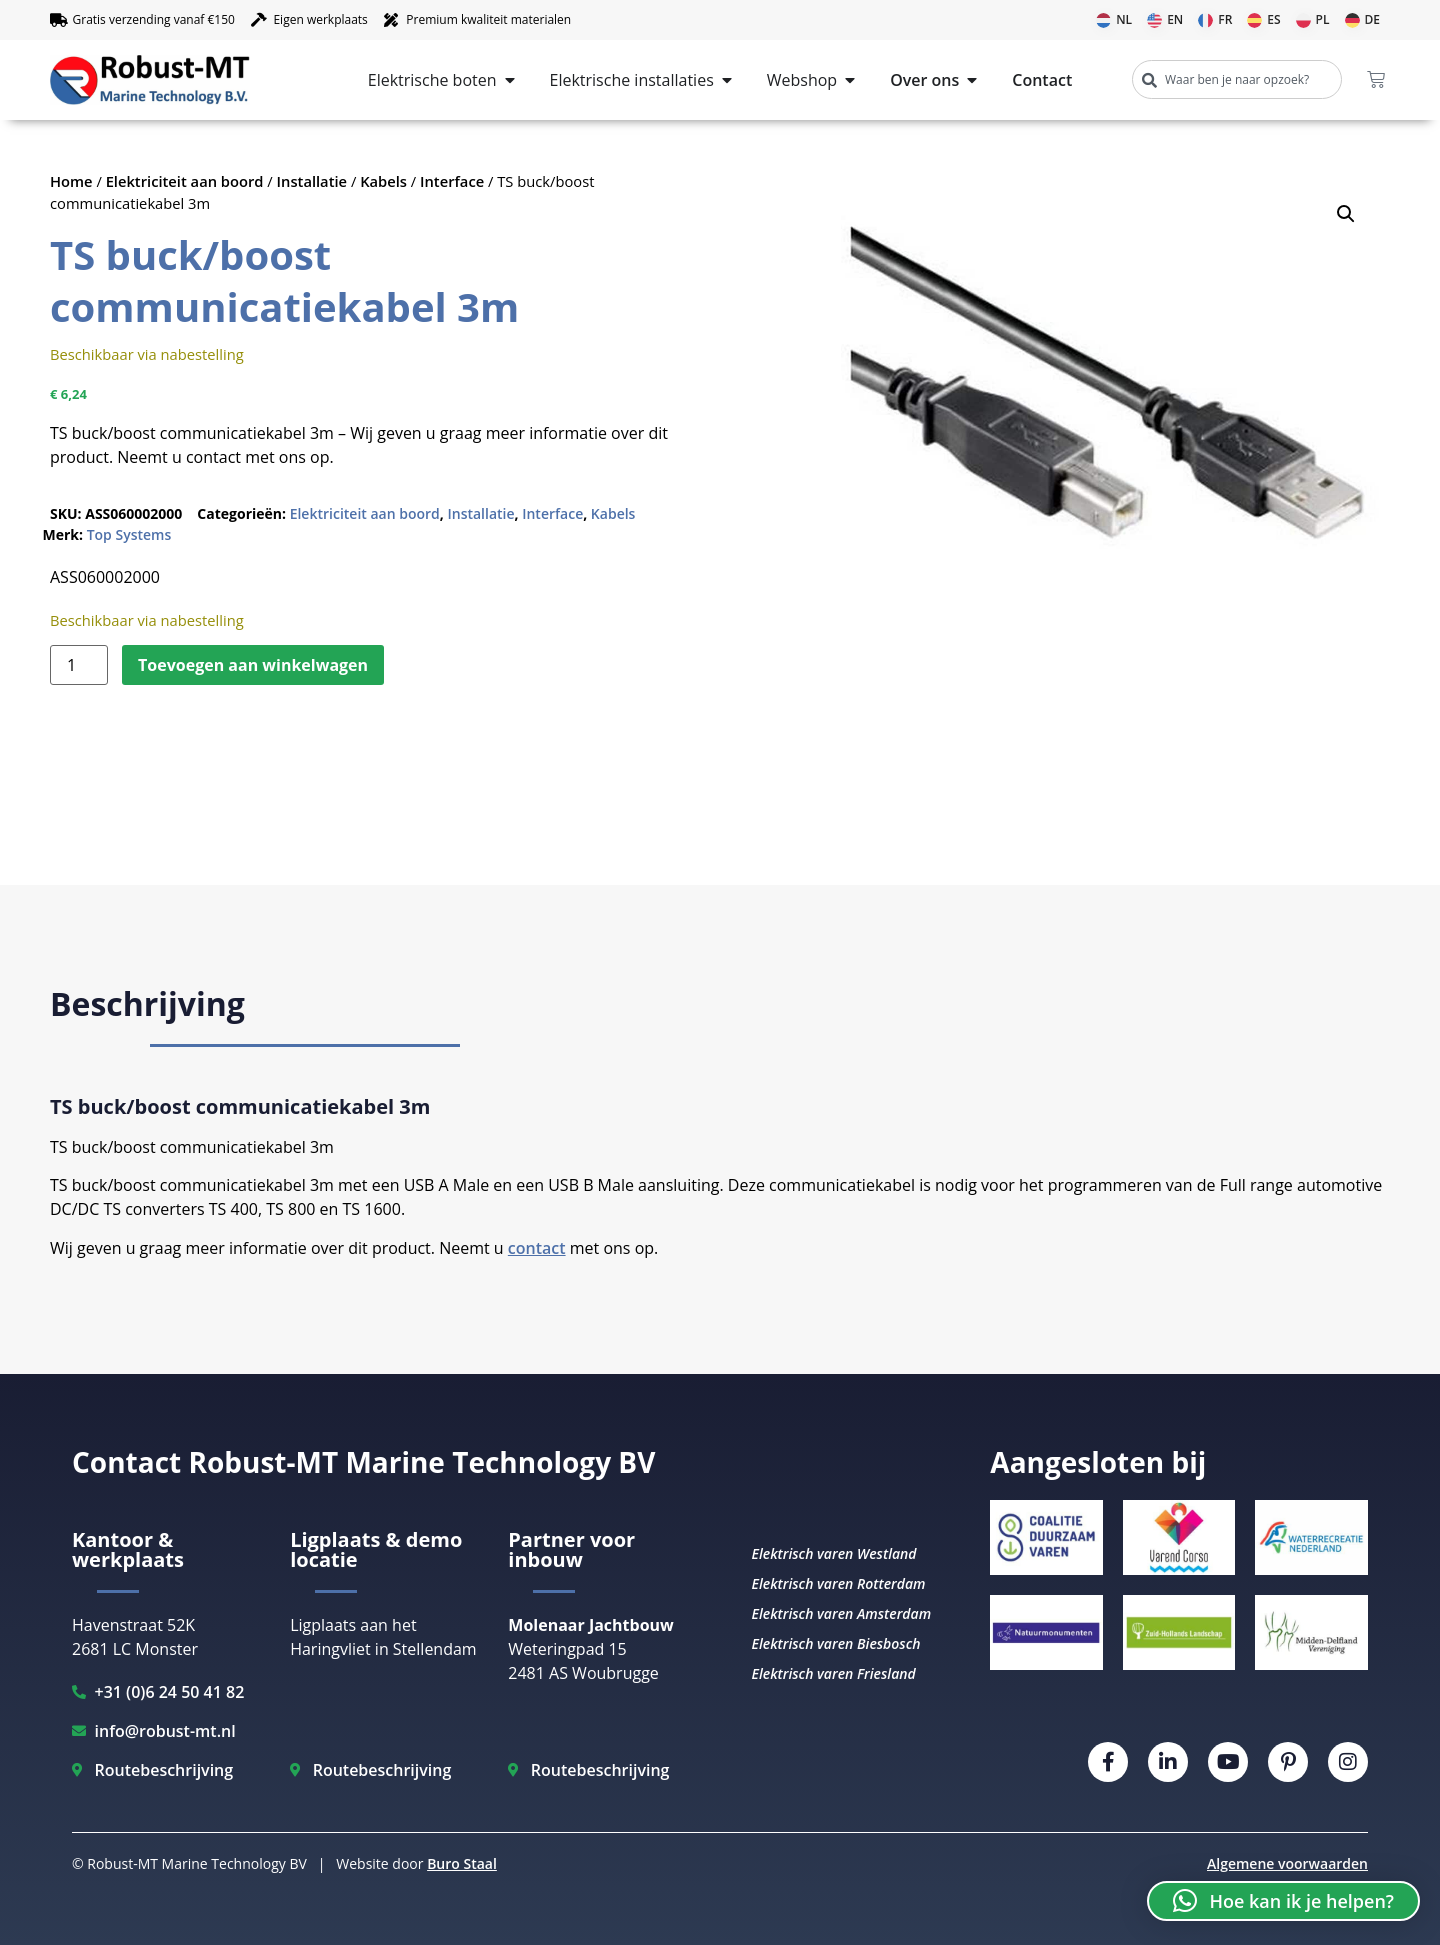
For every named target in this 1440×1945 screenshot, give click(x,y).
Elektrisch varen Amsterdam (841, 1613)
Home (71, 181)
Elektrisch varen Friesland (833, 1673)
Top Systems (129, 534)
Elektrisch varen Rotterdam (838, 1583)
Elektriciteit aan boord (185, 181)
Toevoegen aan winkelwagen (253, 665)
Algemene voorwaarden (1287, 1863)
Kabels (383, 181)
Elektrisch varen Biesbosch (835, 1643)
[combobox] (1237, 79)
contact (537, 1248)
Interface (452, 181)
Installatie (312, 181)
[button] (1346, 214)
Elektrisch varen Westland (833, 1553)
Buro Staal (462, 1863)
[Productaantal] (79, 665)
